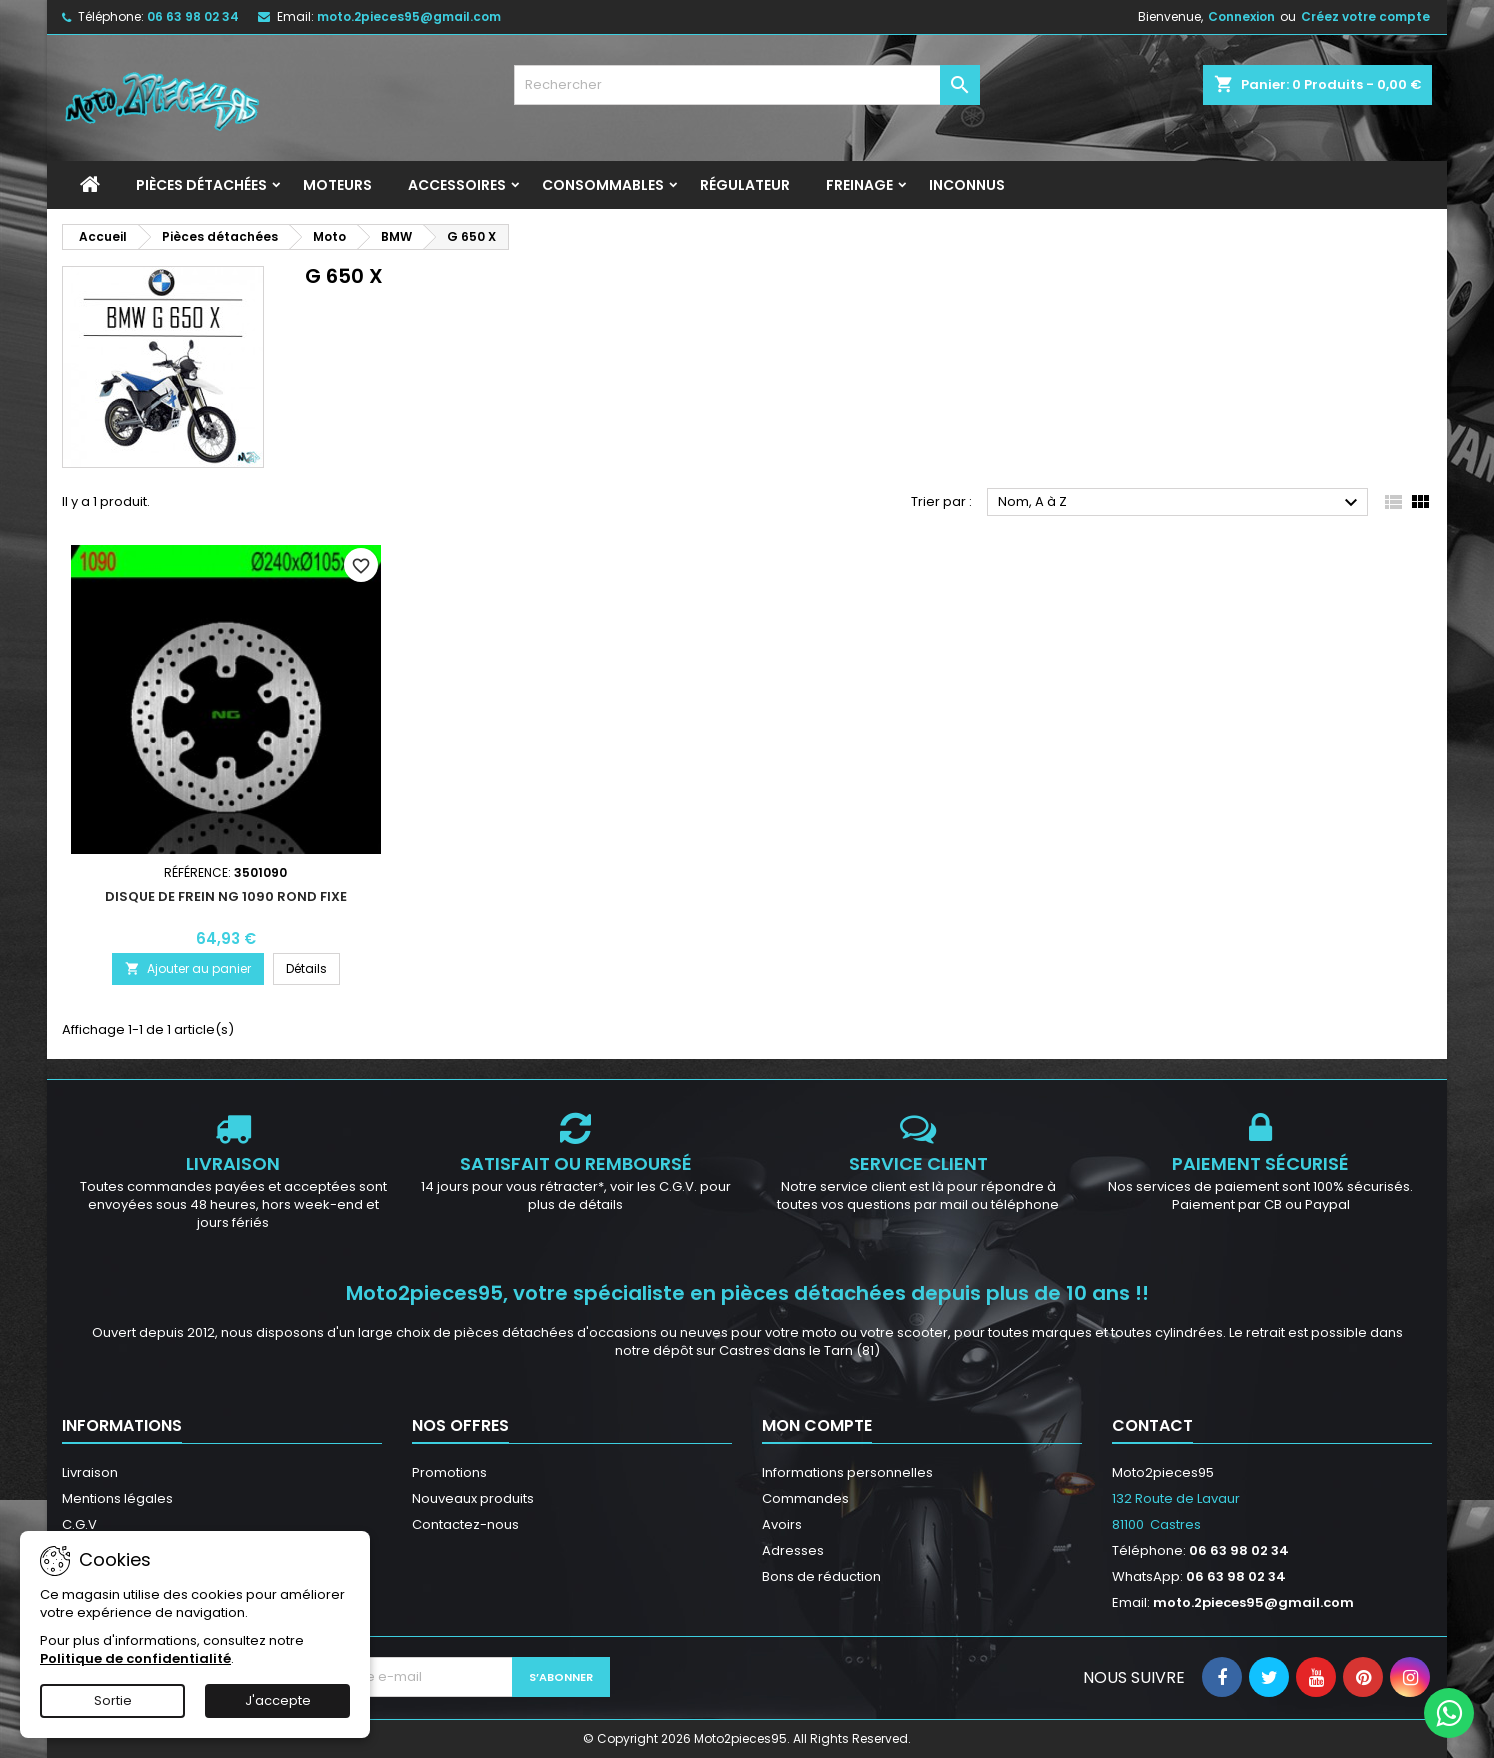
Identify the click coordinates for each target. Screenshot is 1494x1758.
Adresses (793, 1550)
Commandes (805, 1498)
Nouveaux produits (473, 1498)
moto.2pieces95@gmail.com (409, 16)
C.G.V (79, 1524)
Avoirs (782, 1524)
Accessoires (457, 185)
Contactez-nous (465, 1524)
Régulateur (745, 185)
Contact (1152, 1425)
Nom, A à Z (1180, 503)
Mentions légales (117, 1498)
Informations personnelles (847, 1472)
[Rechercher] (747, 85)
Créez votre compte (1365, 16)
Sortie (113, 1700)
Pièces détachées (201, 185)
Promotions (449, 1472)
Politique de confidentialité (135, 1658)
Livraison (90, 1472)
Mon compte (817, 1425)
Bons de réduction (821, 1576)
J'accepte (278, 1700)
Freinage (859, 185)
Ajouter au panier (188, 968)
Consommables (603, 185)
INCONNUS (967, 185)
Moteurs (337, 185)
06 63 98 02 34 (193, 16)
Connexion (1241, 16)
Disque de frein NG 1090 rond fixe (226, 896)
